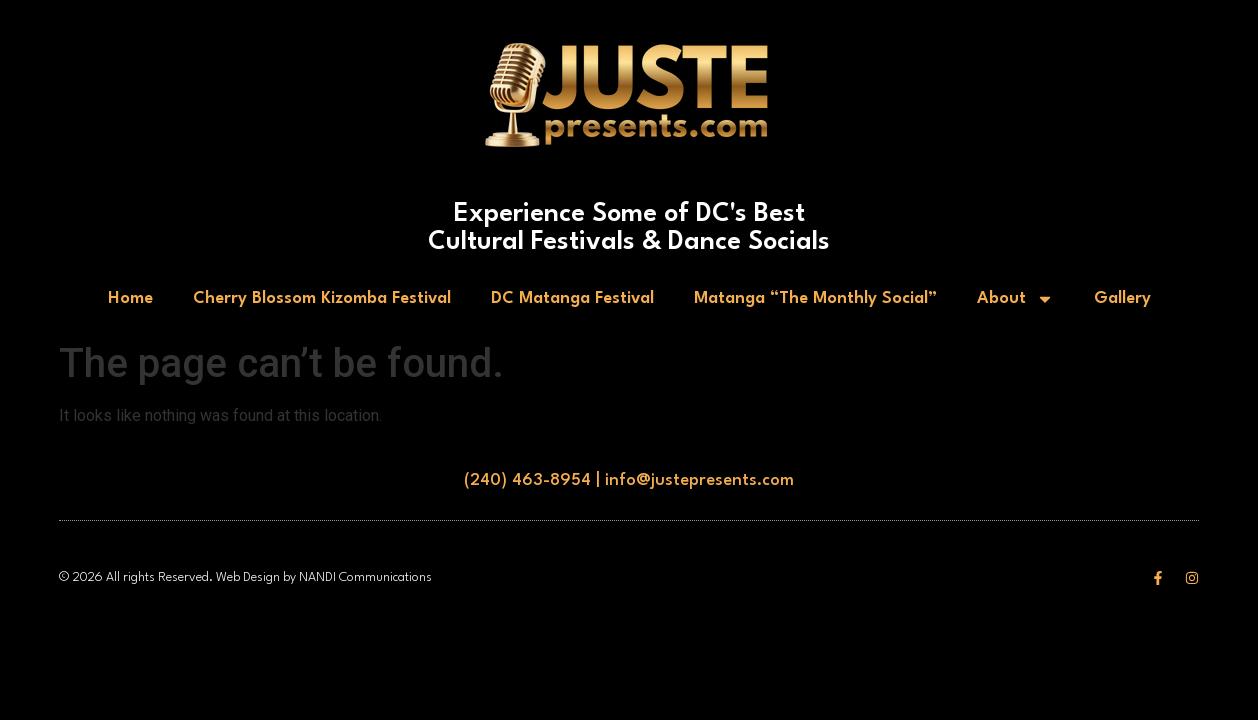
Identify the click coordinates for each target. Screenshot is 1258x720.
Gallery (1122, 298)
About (1015, 299)
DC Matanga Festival (572, 298)
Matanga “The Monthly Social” (815, 298)
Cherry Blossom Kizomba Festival (322, 298)
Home (130, 298)
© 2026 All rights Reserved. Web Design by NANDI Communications (245, 577)
